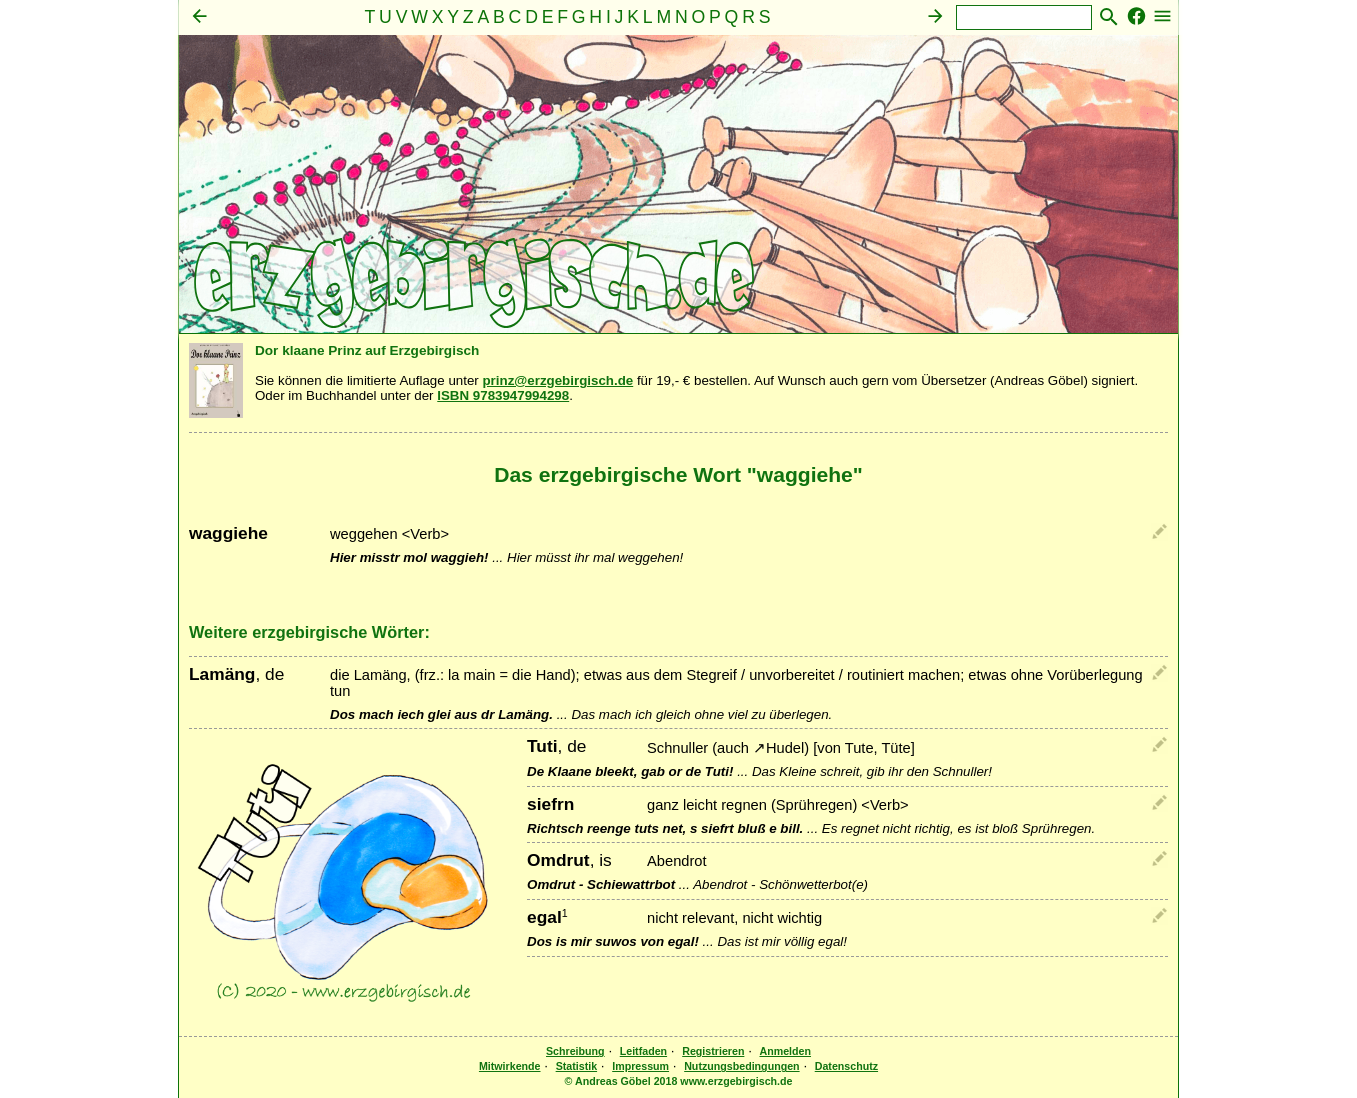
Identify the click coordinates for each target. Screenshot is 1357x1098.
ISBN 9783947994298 (503, 395)
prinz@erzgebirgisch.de (557, 380)
